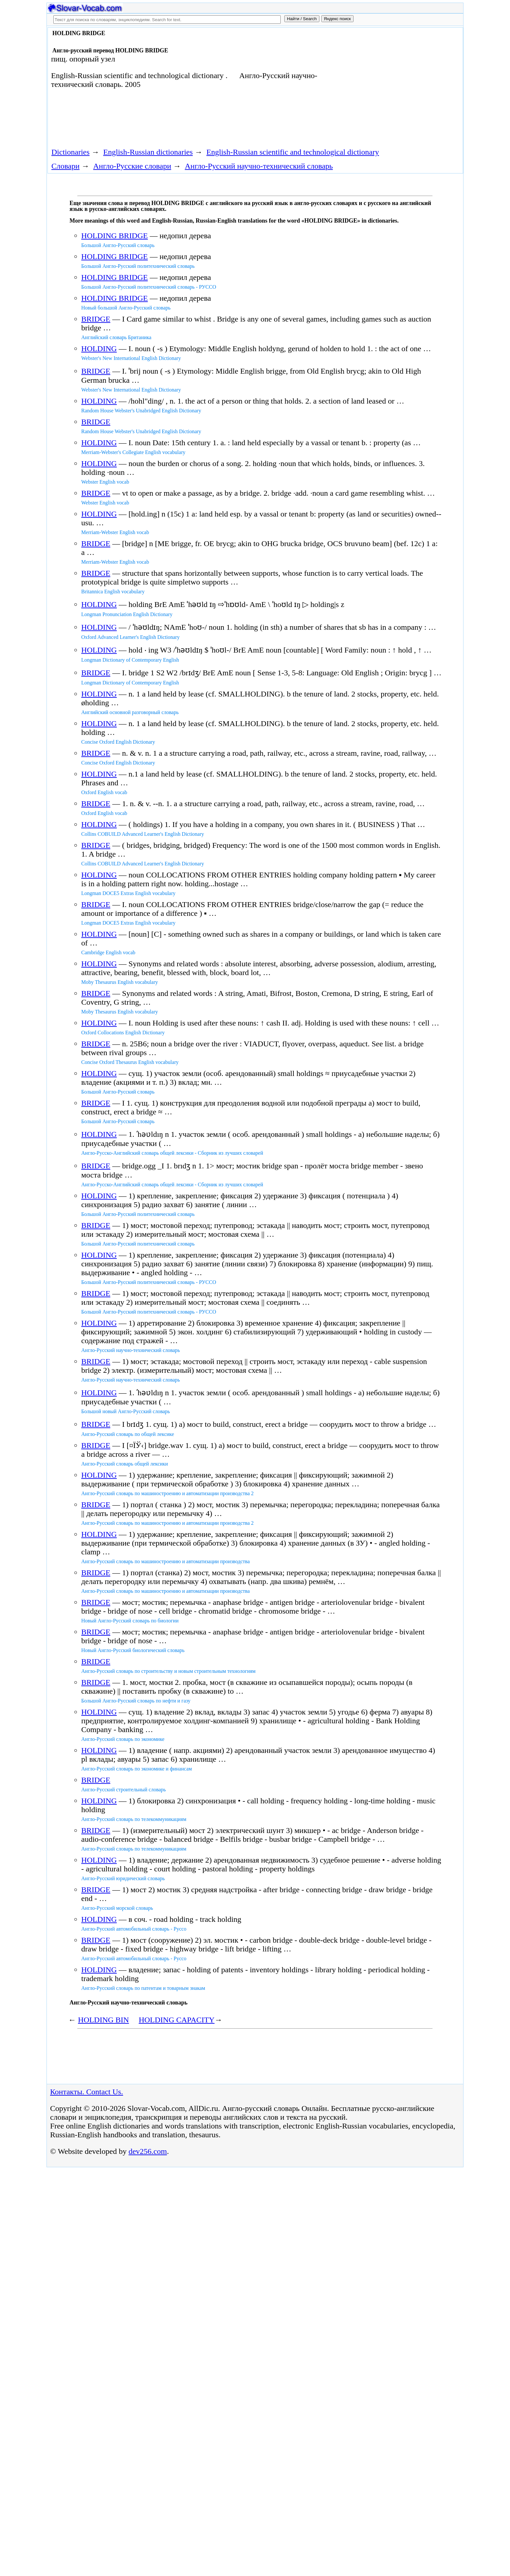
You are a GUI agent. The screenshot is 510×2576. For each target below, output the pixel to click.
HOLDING (99, 348)
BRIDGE (95, 319)
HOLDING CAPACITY (176, 2020)
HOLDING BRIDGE (114, 235)
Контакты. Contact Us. (86, 2091)
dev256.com (147, 2151)
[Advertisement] (387, 82)
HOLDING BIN (103, 2020)
